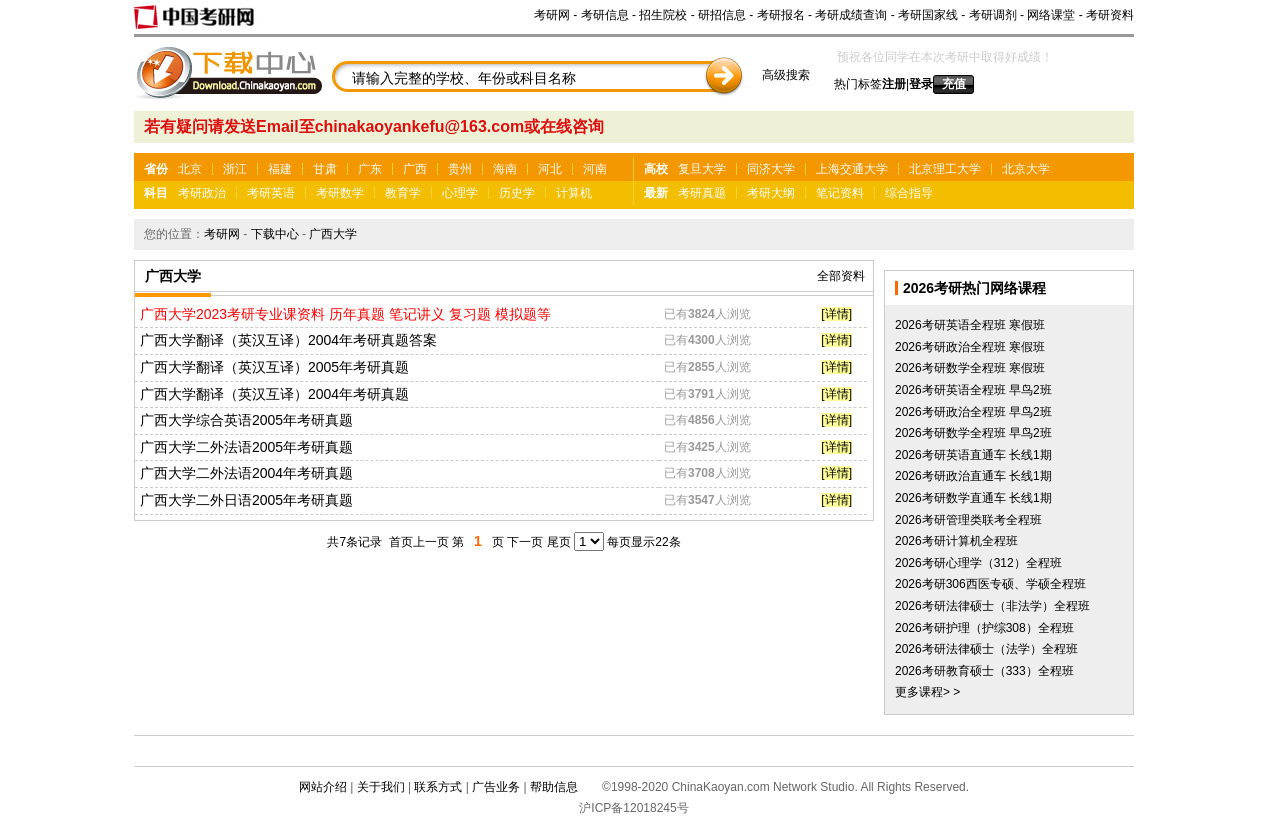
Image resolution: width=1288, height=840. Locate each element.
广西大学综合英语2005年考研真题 (246, 420)
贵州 (460, 169)
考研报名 (781, 15)
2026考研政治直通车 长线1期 (973, 476)
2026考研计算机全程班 (956, 541)
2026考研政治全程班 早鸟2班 (973, 412)
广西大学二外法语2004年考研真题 (246, 473)
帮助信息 (554, 787)
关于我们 (381, 787)
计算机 (574, 193)
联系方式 (438, 787)
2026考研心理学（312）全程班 (978, 563)
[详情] (836, 314)
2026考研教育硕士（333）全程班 (984, 671)
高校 (656, 169)
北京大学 (1026, 169)
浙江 (235, 169)
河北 (550, 169)
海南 (505, 169)
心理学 (460, 193)
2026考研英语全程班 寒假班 (970, 325)
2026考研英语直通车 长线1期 (973, 455)
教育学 (403, 193)
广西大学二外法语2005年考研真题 (246, 447)
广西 (415, 169)
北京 (190, 169)
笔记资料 (840, 193)
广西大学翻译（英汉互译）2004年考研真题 (274, 394)
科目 (156, 193)
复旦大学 (702, 169)
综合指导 (909, 193)
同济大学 (771, 169)
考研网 (552, 15)
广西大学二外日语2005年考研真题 (246, 500)
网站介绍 (323, 787)
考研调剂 (993, 15)
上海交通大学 (852, 169)
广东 (370, 169)
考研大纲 (771, 193)
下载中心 (275, 234)
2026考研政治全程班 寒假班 (970, 347)
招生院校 (663, 15)
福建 (280, 169)
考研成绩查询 (851, 15)
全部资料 (841, 276)
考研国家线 (928, 15)
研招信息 (722, 15)
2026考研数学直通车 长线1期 (973, 498)
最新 (656, 193)
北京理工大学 (945, 169)
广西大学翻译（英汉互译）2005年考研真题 (274, 367)
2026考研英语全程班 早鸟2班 (973, 390)
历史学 (517, 193)
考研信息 (605, 15)
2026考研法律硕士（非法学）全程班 (992, 606)
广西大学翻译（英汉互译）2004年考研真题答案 (288, 340)
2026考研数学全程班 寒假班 (970, 368)
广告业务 (496, 787)
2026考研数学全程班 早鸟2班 (973, 433)
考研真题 (702, 193)
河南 (595, 169)
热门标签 (858, 84)
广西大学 (333, 234)
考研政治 (202, 193)
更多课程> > (927, 692)
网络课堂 (1051, 15)
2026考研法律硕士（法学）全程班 (986, 649)
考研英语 (271, 193)
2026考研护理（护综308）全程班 (984, 628)
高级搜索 (786, 75)
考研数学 (340, 193)
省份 (156, 169)
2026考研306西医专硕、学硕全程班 (990, 584)
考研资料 (1110, 15)
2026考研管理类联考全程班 (968, 520)
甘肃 (325, 169)
